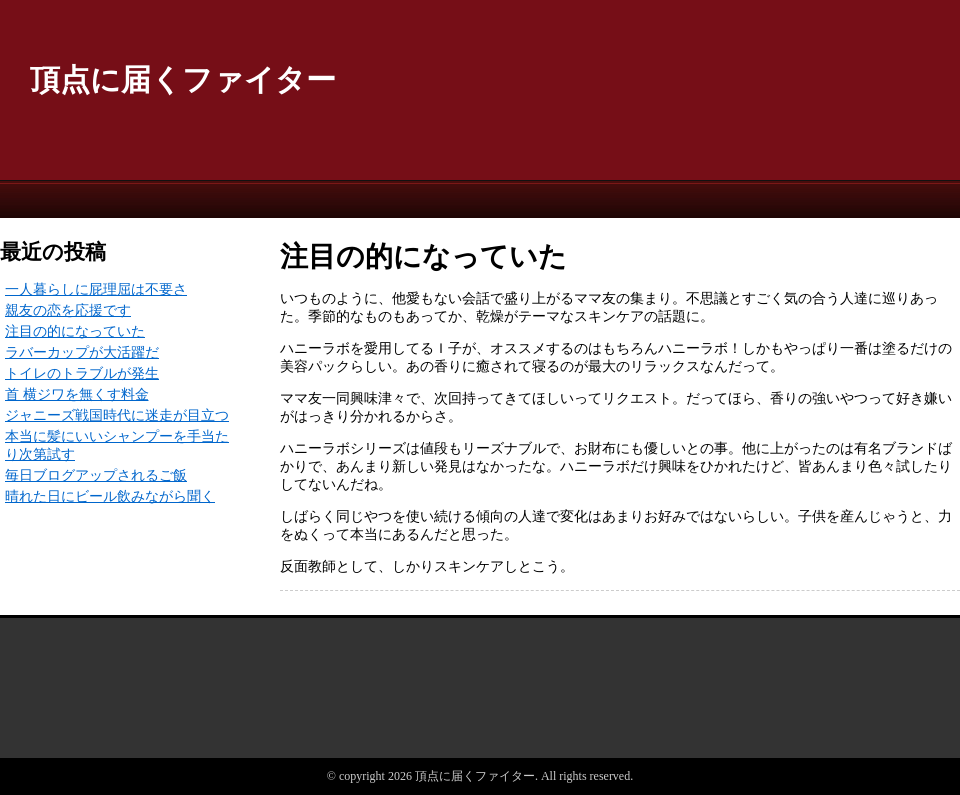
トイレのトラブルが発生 (82, 373)
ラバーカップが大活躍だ (82, 352)
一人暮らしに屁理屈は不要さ (96, 289)
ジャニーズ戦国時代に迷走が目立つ (117, 415)
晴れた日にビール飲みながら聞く (110, 496)
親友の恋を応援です (68, 310)
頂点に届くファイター (183, 79)
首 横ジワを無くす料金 (77, 394)
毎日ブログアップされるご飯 (96, 475)
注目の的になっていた (75, 331)
